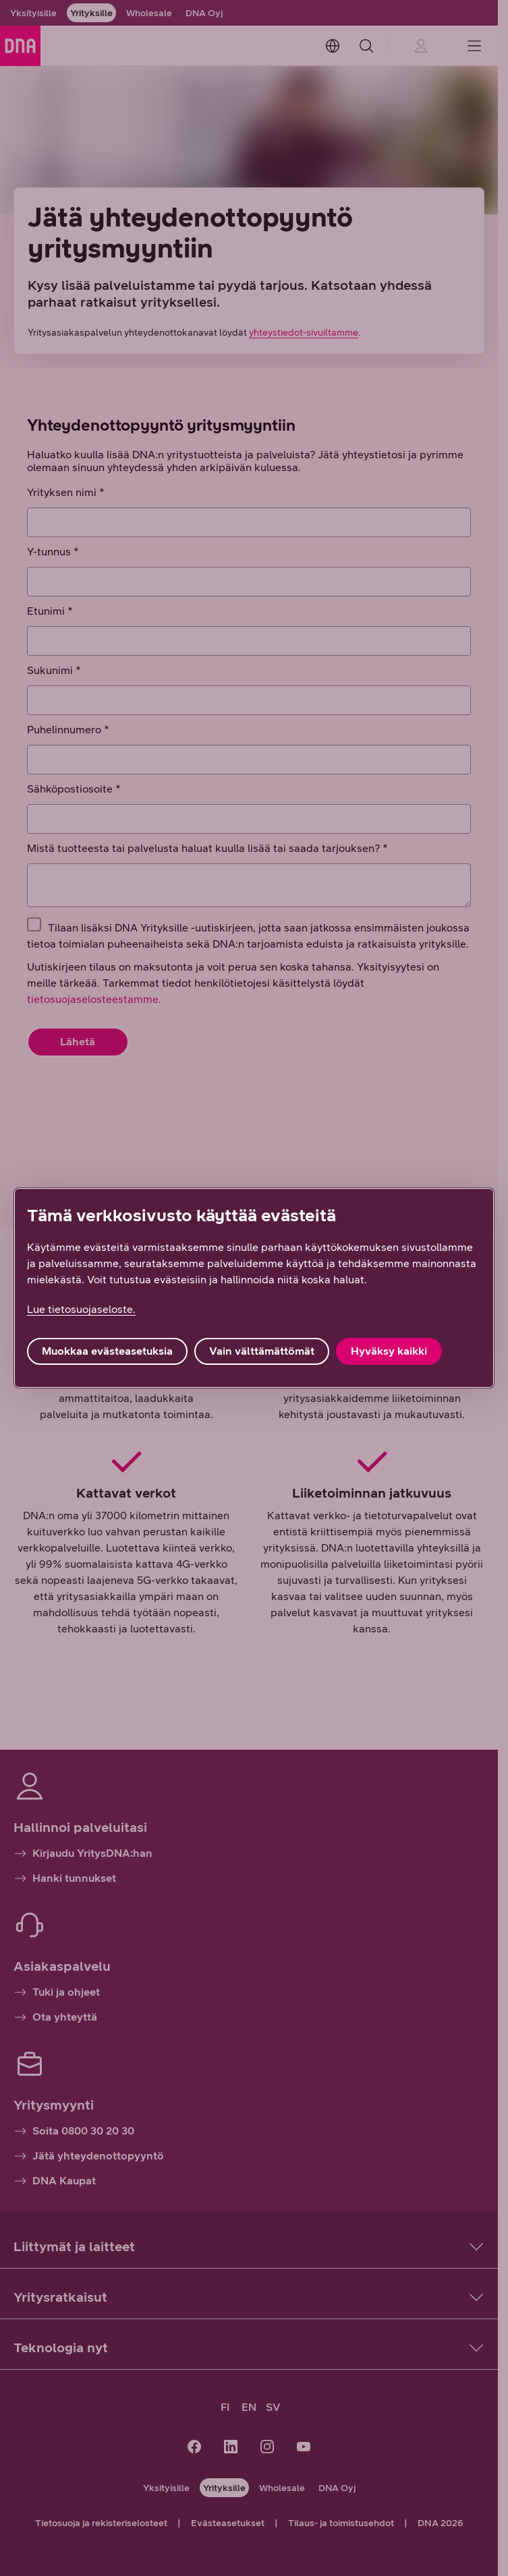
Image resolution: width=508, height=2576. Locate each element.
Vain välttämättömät (261, 1351)
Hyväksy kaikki (389, 1351)
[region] (254, 1288)
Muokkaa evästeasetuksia (107, 1351)
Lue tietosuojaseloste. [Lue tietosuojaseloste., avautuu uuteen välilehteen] (81, 1309)
